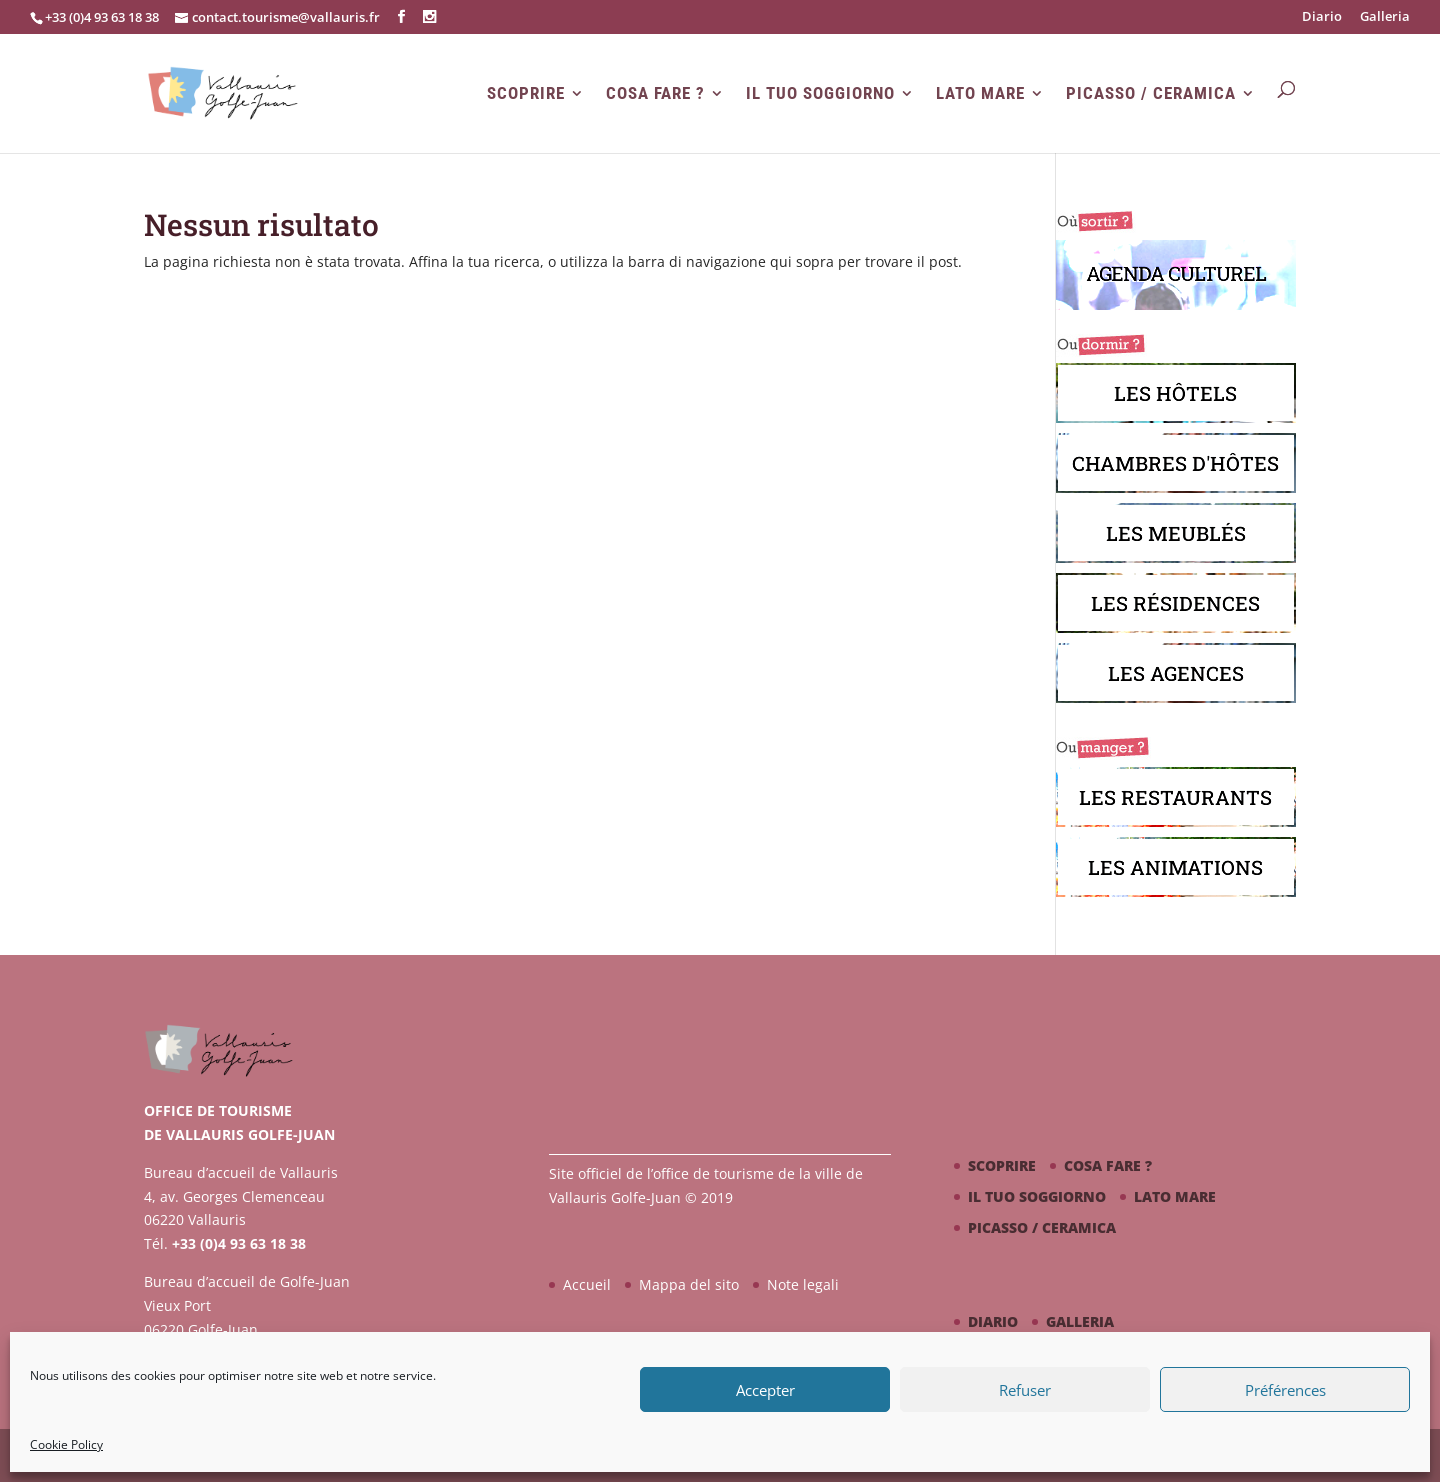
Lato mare (980, 93)
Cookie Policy (66, 1444)
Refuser (1025, 1390)
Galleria (1385, 17)
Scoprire (526, 93)
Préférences (1285, 1390)
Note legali (803, 1284)
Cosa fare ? (655, 93)
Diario (1322, 17)
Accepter (765, 1390)
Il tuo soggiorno (820, 93)
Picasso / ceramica (1151, 93)
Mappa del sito (689, 1284)
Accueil (587, 1284)
